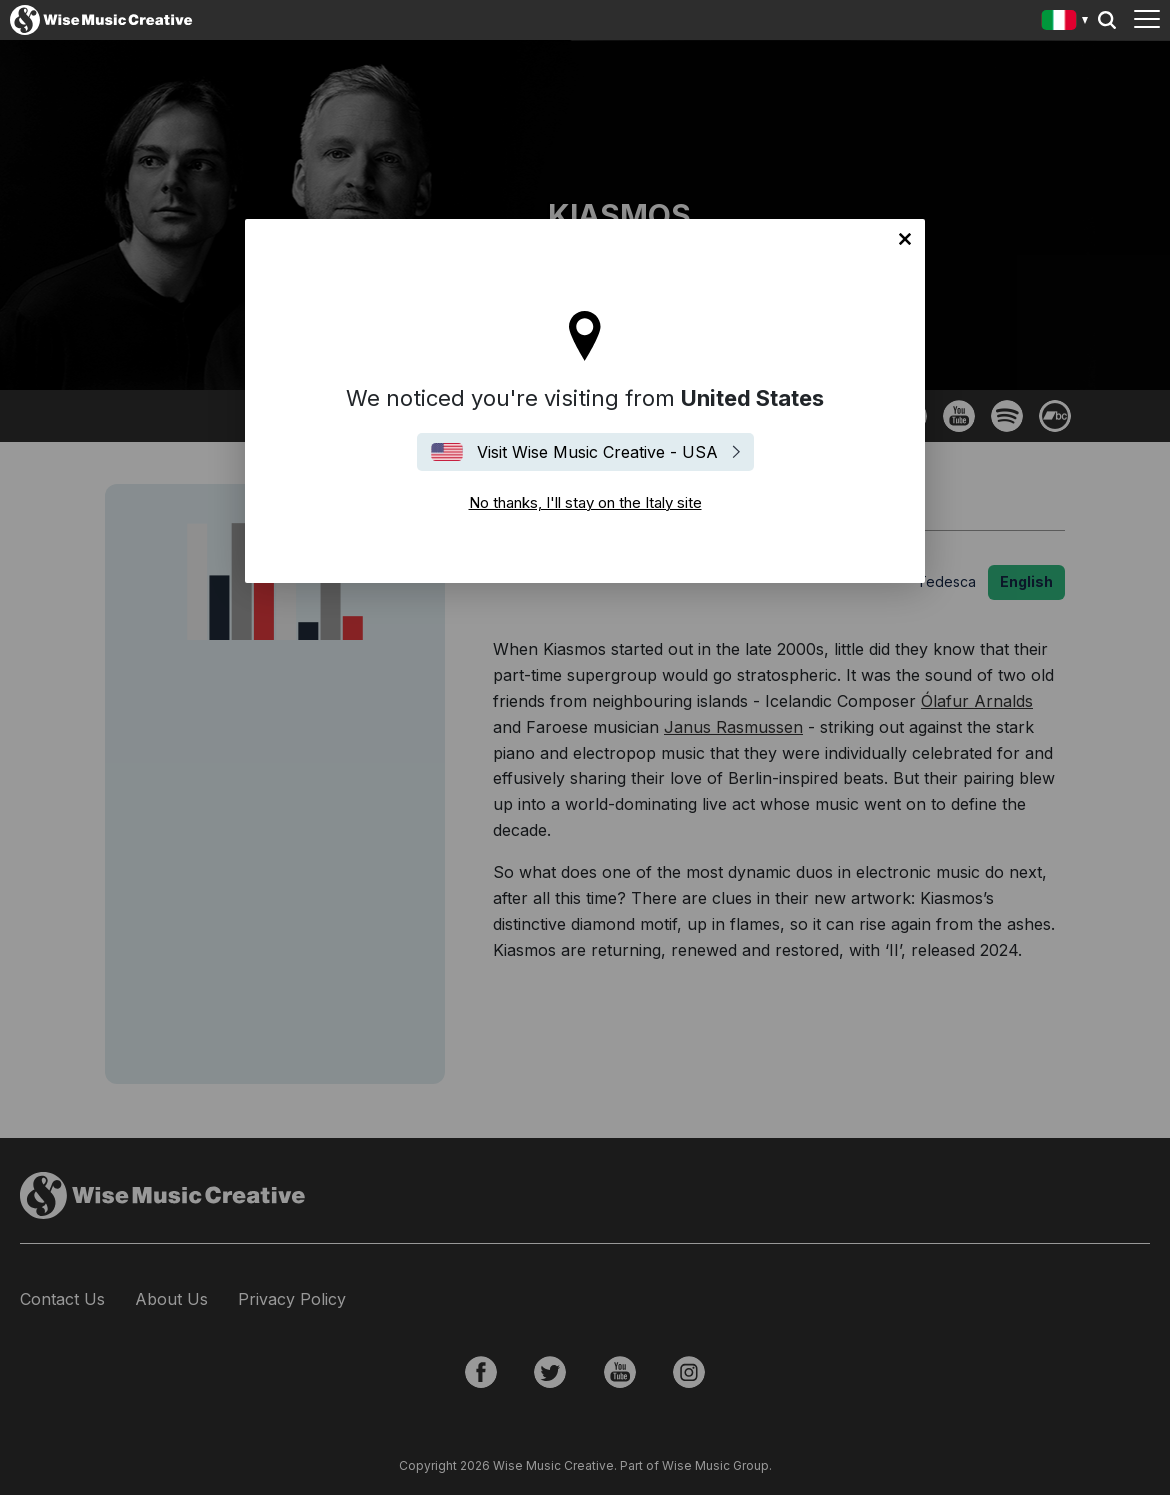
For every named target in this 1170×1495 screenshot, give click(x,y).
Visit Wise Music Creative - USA (597, 452)
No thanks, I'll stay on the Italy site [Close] (905, 239)
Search (1107, 20)
